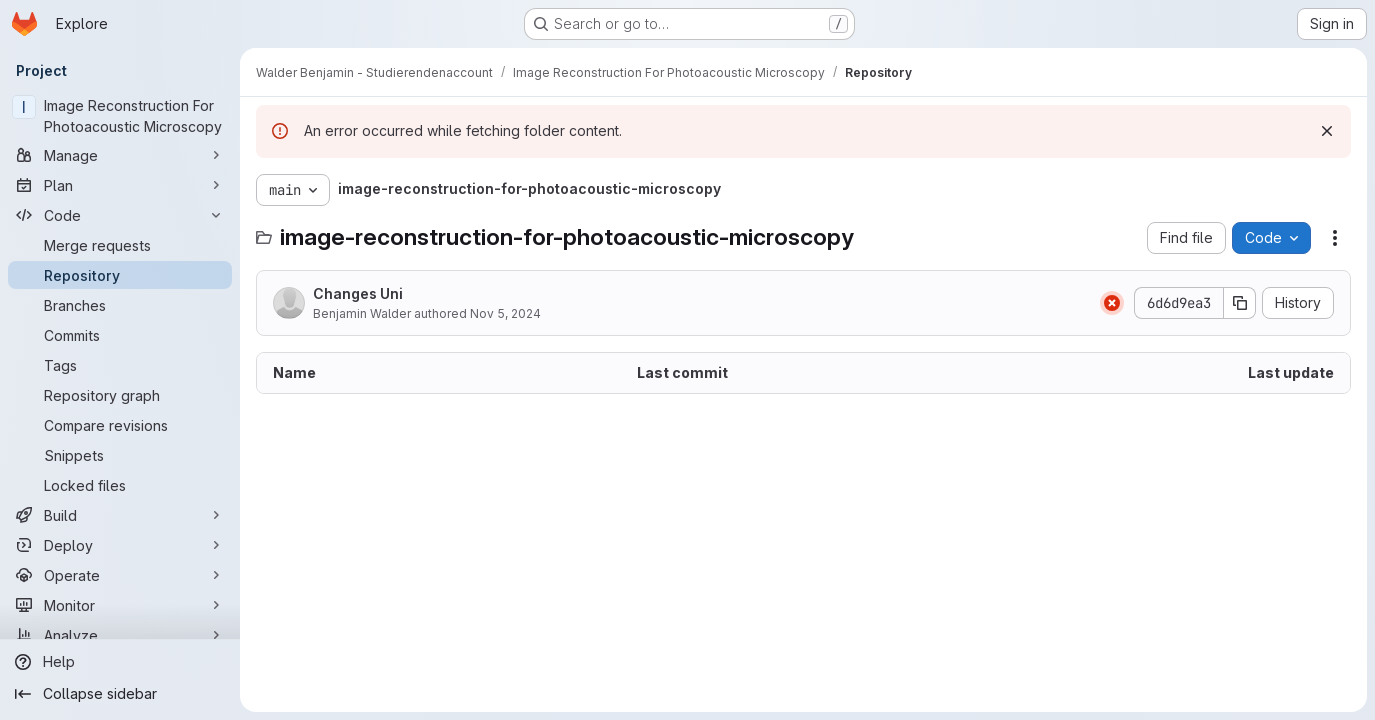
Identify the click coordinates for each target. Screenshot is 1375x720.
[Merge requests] (120, 245)
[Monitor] (120, 605)
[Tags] (120, 365)
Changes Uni (358, 293)
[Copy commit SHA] (1240, 303)
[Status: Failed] (1112, 303)
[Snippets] (120, 455)
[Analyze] (120, 635)
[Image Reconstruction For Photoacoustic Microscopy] (120, 116)
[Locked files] (120, 485)
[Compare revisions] (120, 425)
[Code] (120, 215)
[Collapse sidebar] (120, 694)
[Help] (120, 662)
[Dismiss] (1327, 131)
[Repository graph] (120, 395)
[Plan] (120, 185)
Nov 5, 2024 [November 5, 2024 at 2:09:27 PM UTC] (505, 313)
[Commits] (120, 335)
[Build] (120, 515)
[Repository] (120, 275)
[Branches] (120, 305)
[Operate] (120, 575)
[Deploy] (120, 545)
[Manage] (120, 155)
